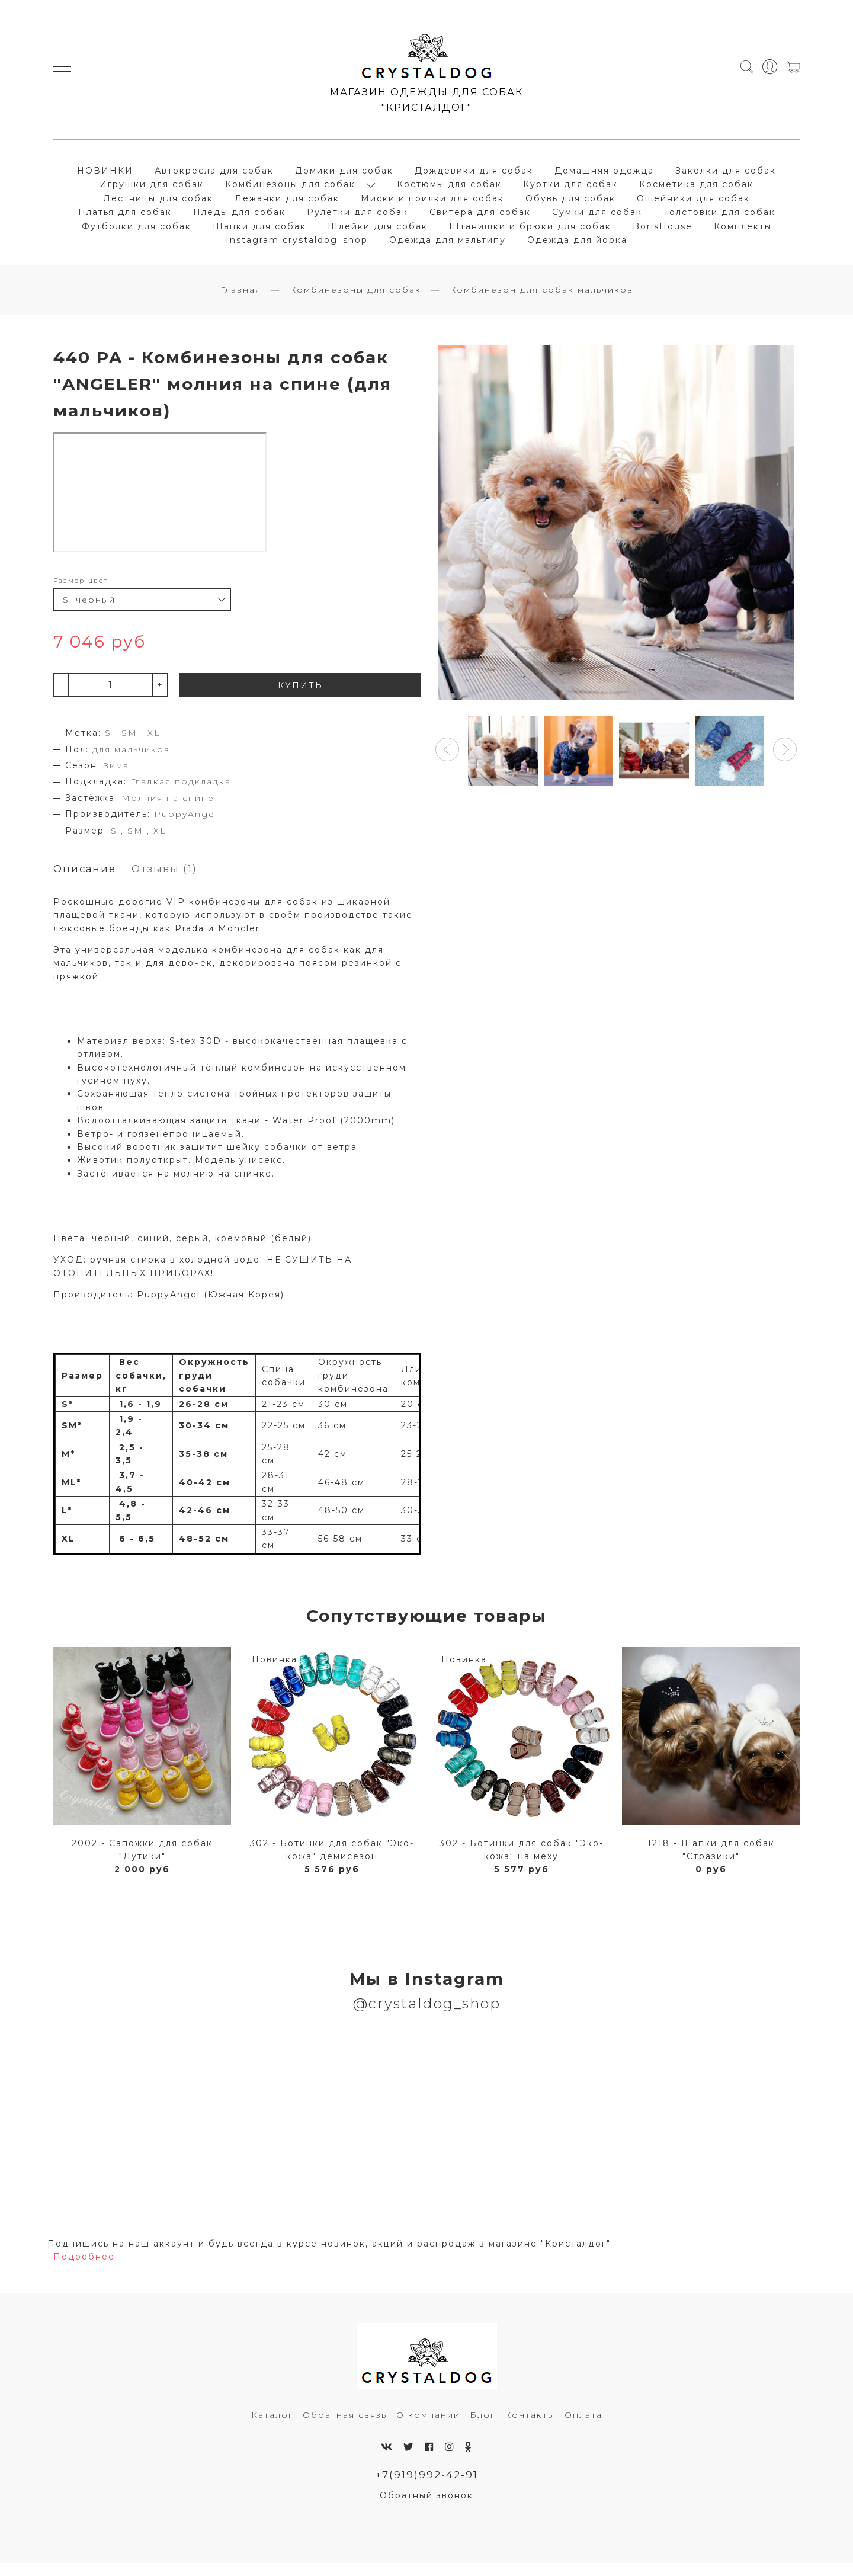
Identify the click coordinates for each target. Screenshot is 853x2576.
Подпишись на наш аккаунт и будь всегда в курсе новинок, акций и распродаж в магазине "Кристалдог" (329, 2255)
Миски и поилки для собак (432, 203)
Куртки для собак (570, 189)
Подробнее (84, 2268)
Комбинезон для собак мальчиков (541, 299)
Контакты (530, 2426)
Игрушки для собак (152, 189)
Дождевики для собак (474, 175)
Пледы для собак (239, 217)
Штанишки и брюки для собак (530, 231)
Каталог (272, 2426)
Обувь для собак (570, 203)
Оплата (583, 2426)
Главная (240, 299)
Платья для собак (125, 217)
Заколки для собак (725, 175)
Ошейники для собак (693, 203)
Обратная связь (345, 2426)
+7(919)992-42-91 (426, 2487)
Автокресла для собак (214, 175)
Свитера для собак (480, 217)
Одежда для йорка (577, 245)
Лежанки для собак (287, 203)
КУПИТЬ (300, 696)
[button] (447, 759)
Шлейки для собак (378, 231)
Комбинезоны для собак (290, 189)
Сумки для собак (597, 217)
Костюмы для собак (449, 189)
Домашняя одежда (604, 175)
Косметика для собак (696, 189)
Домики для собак (344, 175)
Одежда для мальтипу (447, 245)
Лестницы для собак (158, 203)
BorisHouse (662, 231)
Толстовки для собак (719, 217)
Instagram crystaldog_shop (297, 245)
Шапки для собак (259, 231)
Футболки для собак (136, 231)
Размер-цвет (80, 591)
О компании (428, 2426)
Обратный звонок (426, 2508)
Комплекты (743, 231)
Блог (482, 2426)
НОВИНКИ (105, 175)
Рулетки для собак (357, 217)
